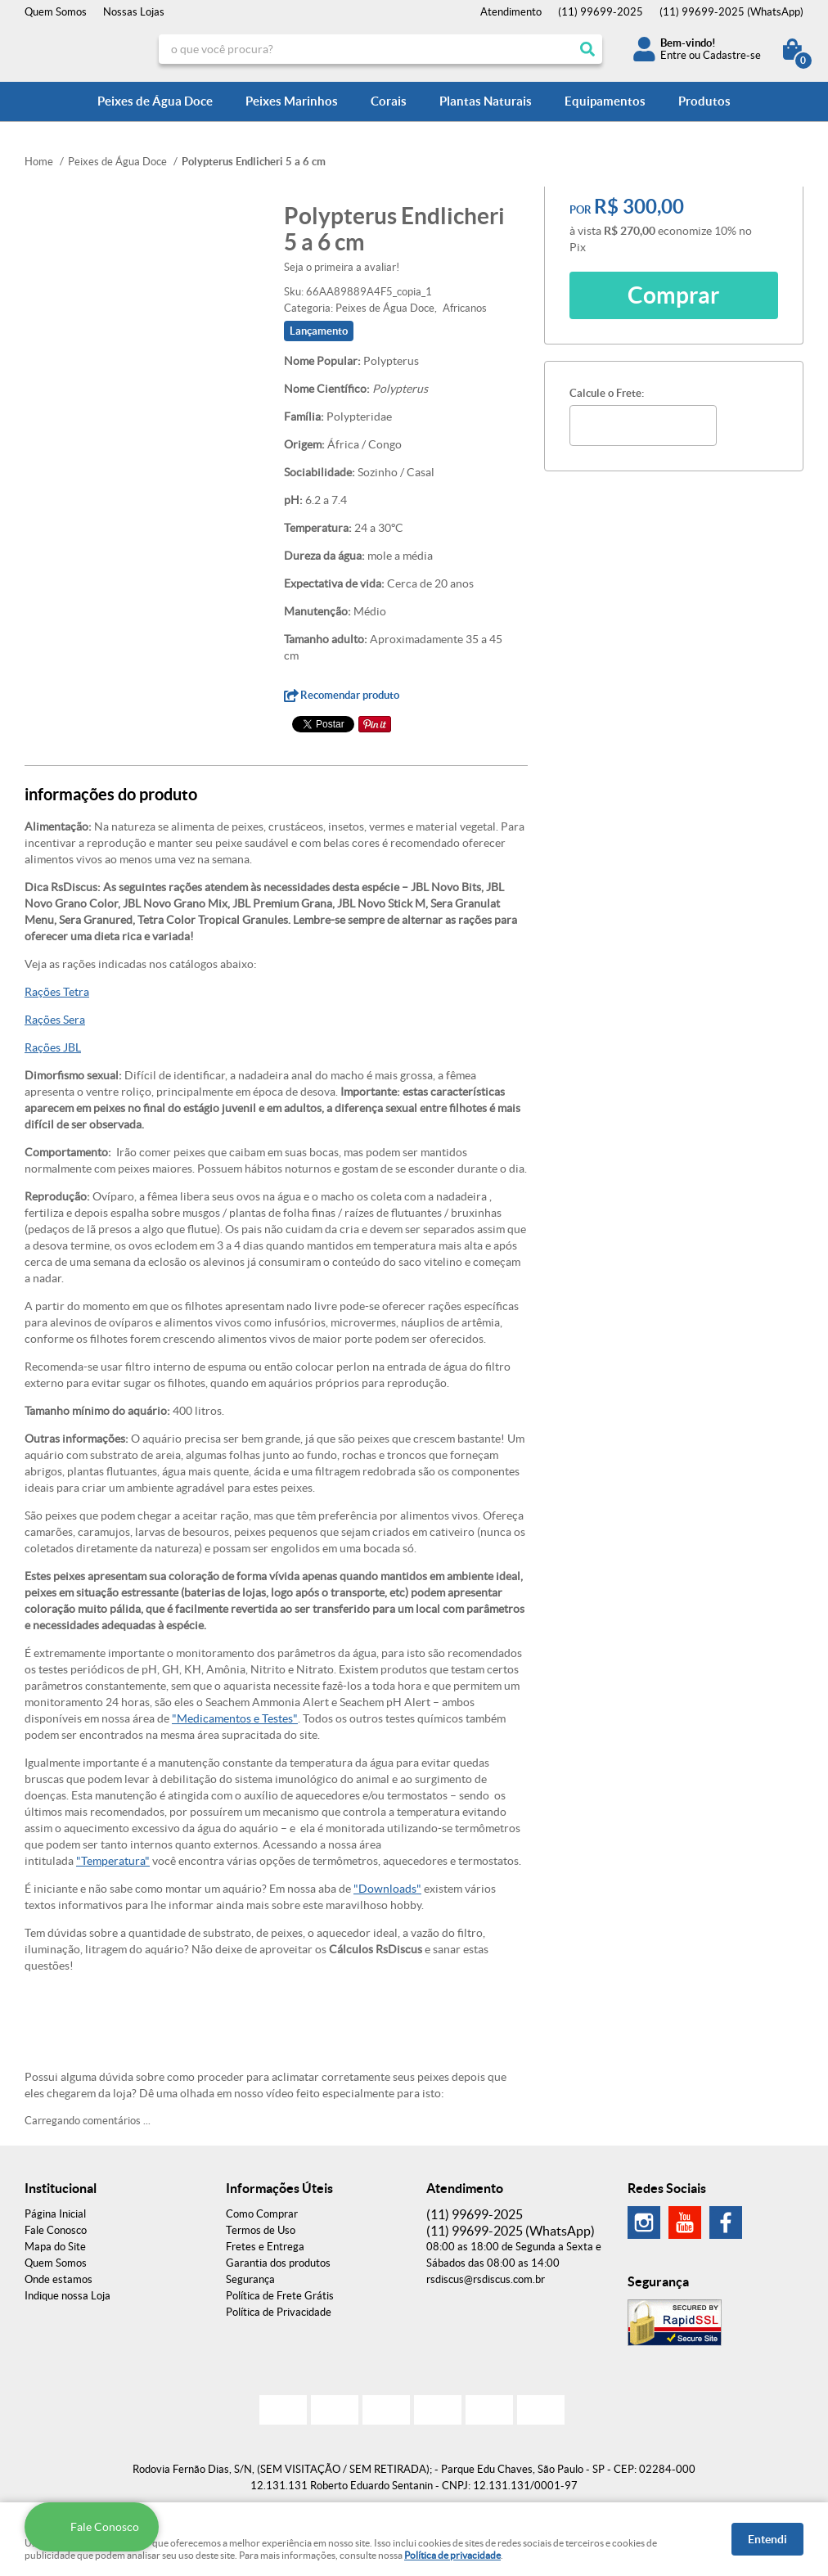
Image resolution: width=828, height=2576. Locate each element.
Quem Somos (56, 12)
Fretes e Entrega (265, 2246)
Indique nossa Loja (67, 2296)
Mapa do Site (55, 2246)
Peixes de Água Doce (155, 101)
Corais (389, 101)
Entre (673, 55)
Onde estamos (58, 2279)
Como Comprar (262, 2214)
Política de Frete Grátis (280, 2296)
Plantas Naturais (485, 101)
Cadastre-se (732, 55)
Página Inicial (55, 2214)
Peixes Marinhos (291, 101)
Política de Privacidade (278, 2312)
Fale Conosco (56, 2230)
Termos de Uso (260, 2230)
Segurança (250, 2279)
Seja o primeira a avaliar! (341, 267)
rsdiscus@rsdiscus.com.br (485, 2279)
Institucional (61, 2188)
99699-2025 (600, 12)
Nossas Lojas (133, 12)
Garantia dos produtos (278, 2263)
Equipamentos (605, 101)
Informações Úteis (279, 2188)
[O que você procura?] (587, 49)
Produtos (704, 101)
